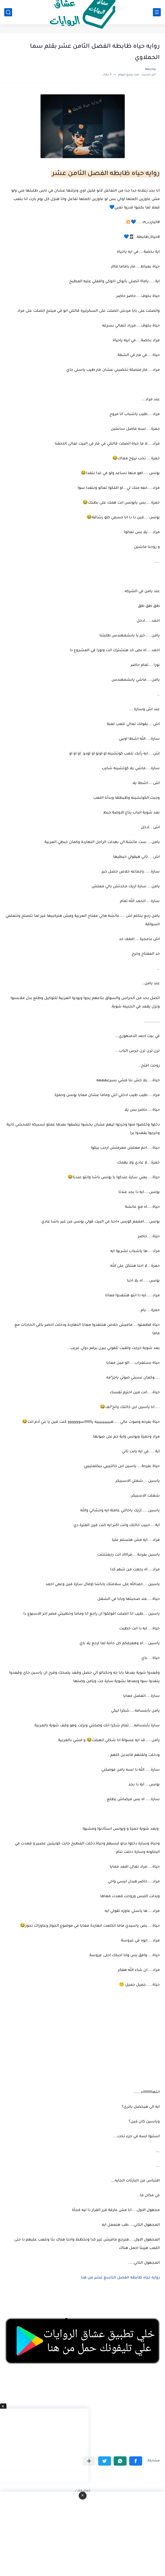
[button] (135, 2461)
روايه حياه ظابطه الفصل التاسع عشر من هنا (120, 2278)
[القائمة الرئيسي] (157, 12)
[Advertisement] (82, 2045)
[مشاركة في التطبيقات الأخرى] (89, 2461)
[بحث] (8, 12)
